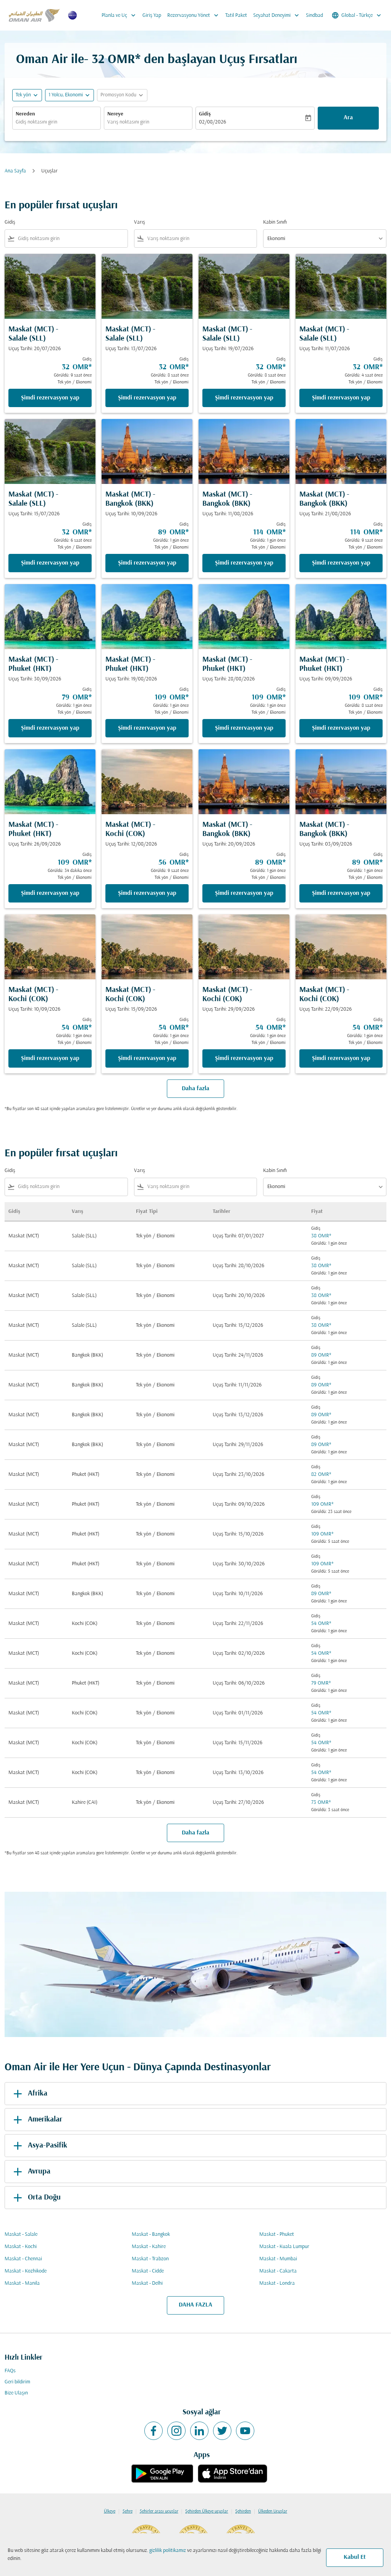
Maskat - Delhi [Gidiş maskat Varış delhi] (147, 2283)
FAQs (10, 2371)
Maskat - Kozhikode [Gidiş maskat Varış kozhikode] (26, 2271)
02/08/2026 (212, 122)
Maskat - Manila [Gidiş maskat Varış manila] (22, 2283)
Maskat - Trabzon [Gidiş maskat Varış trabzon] (150, 2259)
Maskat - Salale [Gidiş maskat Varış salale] (21, 2234)
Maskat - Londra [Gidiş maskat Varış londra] (277, 2283)
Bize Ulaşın (16, 2393)
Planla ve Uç (120, 15)
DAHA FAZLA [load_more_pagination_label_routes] (195, 2305)
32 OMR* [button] (116, 60)
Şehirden (243, 2511)
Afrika (29, 2094)
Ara (348, 118)
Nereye (115, 114)
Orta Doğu (36, 2197)
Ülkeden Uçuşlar (272, 2511)
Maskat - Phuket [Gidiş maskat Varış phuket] (276, 2234)
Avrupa (30, 2171)
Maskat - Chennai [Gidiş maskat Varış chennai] (23, 2259)
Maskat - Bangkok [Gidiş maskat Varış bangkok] (151, 2234)
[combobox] (56, 122)
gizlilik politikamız (167, 2550)
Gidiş (205, 114)
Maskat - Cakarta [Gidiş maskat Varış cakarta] (278, 2271)
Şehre (127, 2511)
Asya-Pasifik (39, 2145)
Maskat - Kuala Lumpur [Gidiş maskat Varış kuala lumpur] (284, 2247)
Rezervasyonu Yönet (194, 15)
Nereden (25, 114)
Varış (139, 222)
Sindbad (314, 15)
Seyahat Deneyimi (278, 15)
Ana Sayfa (15, 171)
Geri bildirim (17, 2382)
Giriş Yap (151, 15)
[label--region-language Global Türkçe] (357, 15)
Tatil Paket (236, 15)
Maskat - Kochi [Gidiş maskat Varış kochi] (21, 2247)
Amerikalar (36, 2120)
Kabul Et (355, 2557)
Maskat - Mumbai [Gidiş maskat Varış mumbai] (278, 2259)
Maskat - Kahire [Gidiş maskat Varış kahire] (149, 2247)
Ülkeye (109, 2511)
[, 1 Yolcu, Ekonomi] (65, 95)
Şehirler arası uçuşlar (159, 2511)
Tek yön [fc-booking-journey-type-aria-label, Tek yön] (23, 95)
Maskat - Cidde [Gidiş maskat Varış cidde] (148, 2271)
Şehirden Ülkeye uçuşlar (206, 2511)
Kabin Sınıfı (275, 222)
